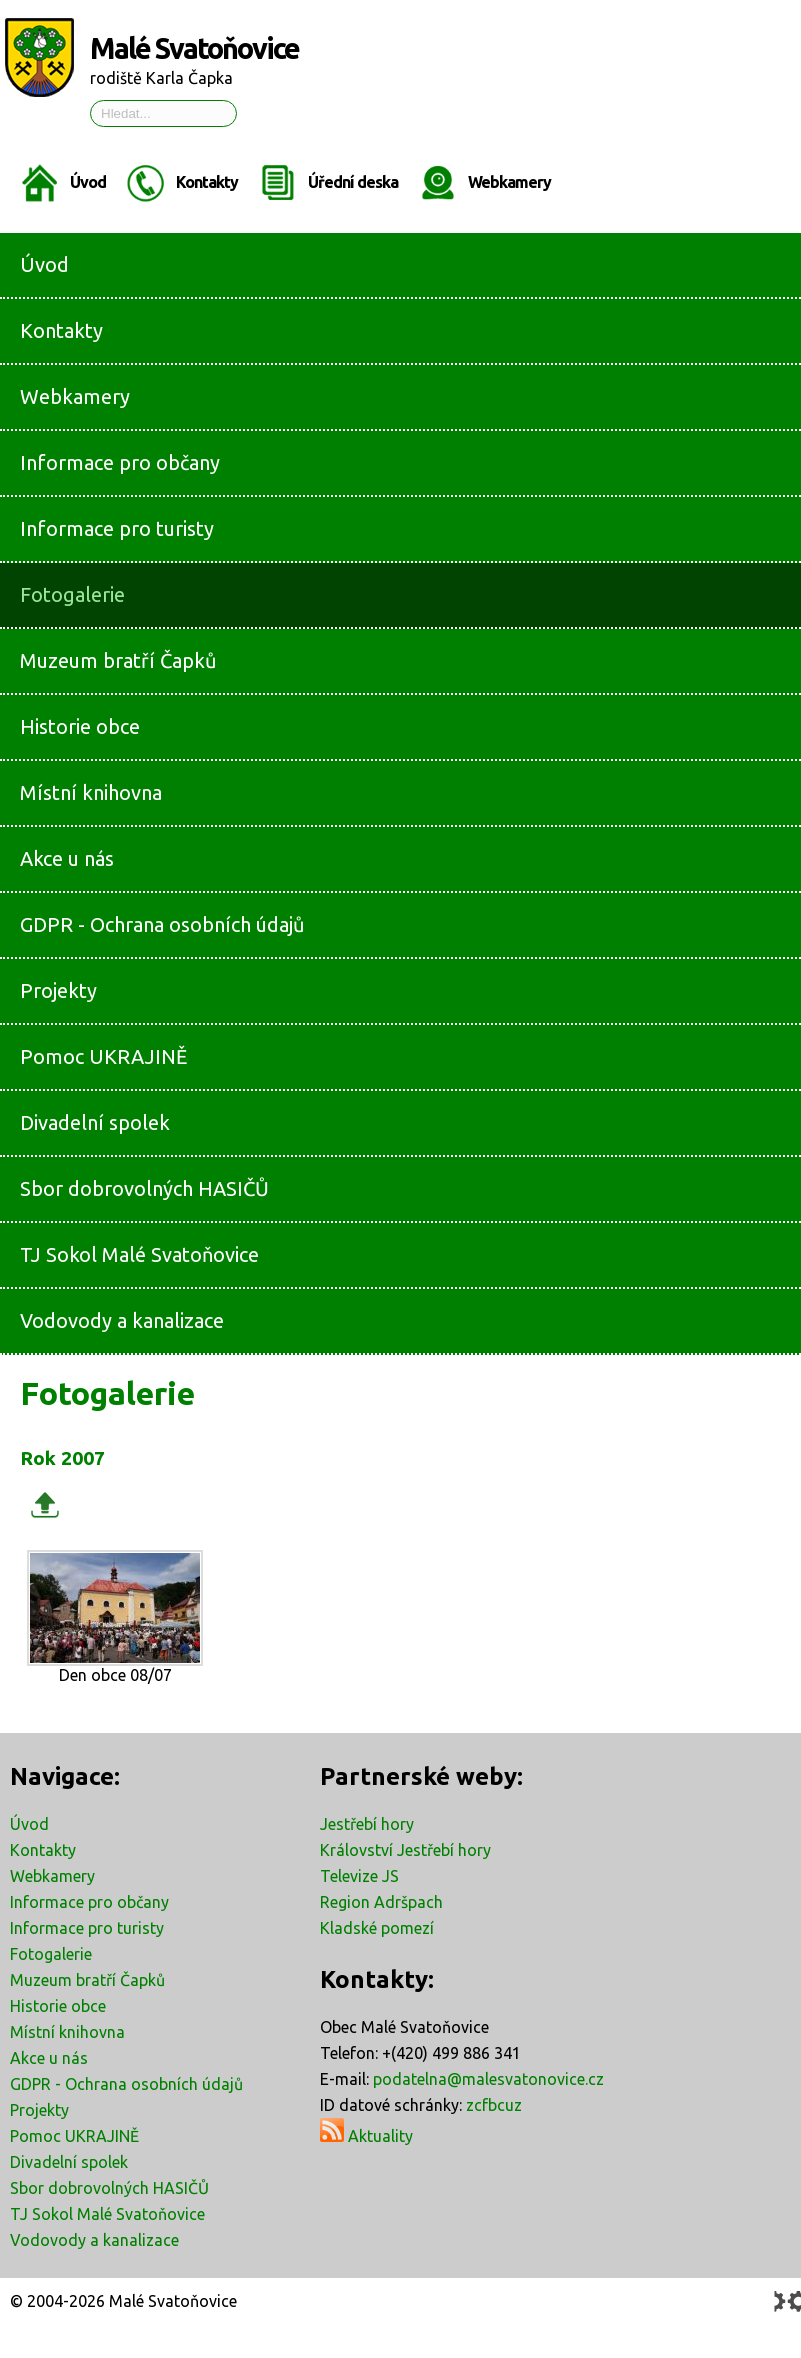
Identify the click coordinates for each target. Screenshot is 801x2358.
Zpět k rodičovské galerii (45, 1504)
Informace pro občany (89, 1902)
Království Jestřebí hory (405, 1850)
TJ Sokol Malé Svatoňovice (107, 2214)
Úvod (88, 182)
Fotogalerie (51, 1954)
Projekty (39, 2110)
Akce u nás (49, 2058)
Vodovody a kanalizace (94, 2240)
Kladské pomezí (377, 1928)
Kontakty (207, 182)
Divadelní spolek (69, 2162)
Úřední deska (353, 182)
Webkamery (509, 182)
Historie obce (58, 2006)
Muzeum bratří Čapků (87, 1980)
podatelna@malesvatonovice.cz (488, 2079)
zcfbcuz (494, 2105)
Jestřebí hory (367, 1824)
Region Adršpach (381, 1902)
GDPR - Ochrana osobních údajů (126, 2084)
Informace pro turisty (87, 1928)
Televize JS (359, 1876)
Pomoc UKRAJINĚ (74, 2136)
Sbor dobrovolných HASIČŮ (109, 2188)
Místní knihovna (67, 2032)
